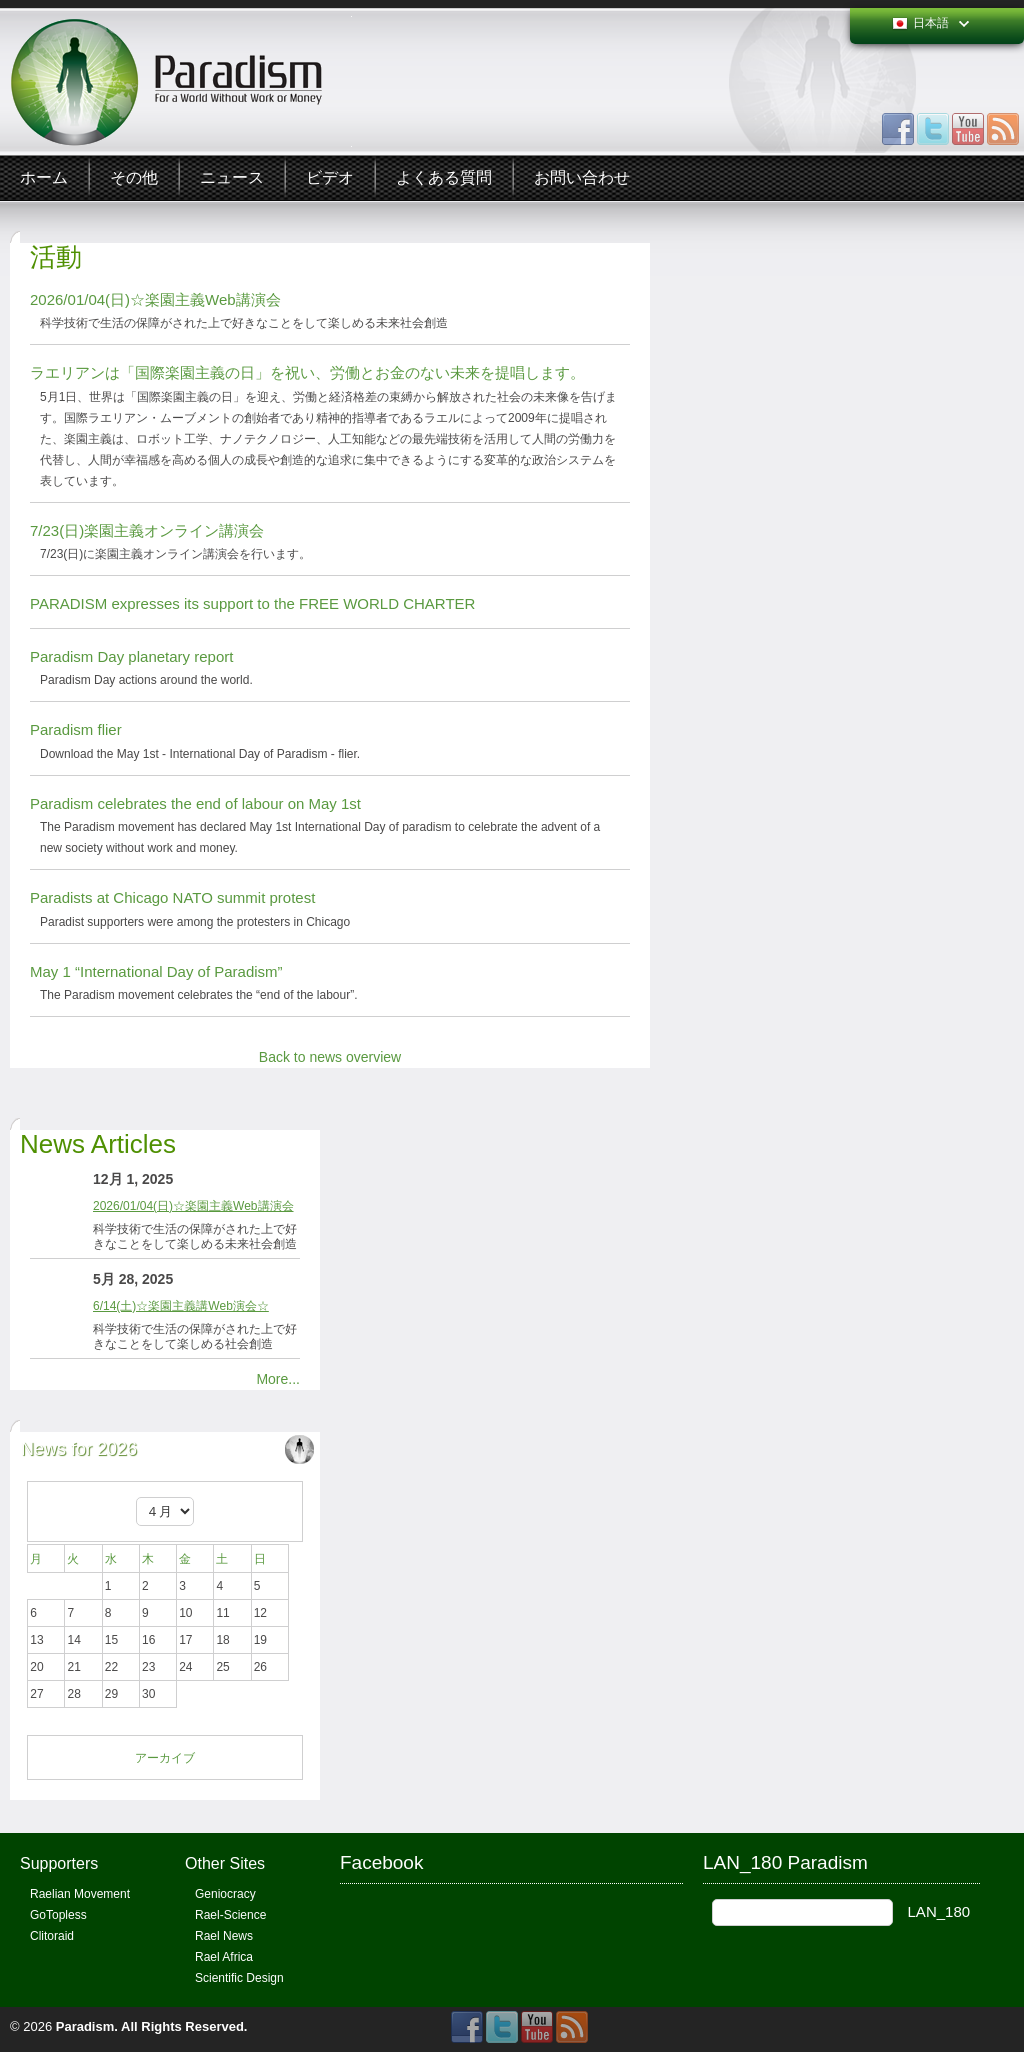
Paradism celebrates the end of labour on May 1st (195, 803)
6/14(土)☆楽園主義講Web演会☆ (181, 1306)
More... (278, 1379)
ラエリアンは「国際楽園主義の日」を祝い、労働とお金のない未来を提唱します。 (307, 372)
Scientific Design (239, 1978)
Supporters (59, 1863)
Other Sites (225, 1863)
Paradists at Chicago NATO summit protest (172, 897)
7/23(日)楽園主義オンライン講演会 (147, 530)
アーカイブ (165, 1758)
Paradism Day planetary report (131, 656)
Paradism (85, 2026)
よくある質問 (444, 177)
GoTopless (58, 1915)
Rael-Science (230, 1915)
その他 (134, 177)
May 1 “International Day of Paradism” (156, 971)
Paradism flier (76, 729)
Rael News (224, 1936)
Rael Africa (224, 1957)
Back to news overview (330, 1057)
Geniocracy (225, 1894)
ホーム (44, 177)
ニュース (232, 177)
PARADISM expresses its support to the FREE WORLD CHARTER (252, 603)
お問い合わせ (582, 177)
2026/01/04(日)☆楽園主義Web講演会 (155, 299)
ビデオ (330, 177)
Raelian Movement (80, 1894)
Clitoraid (52, 1936)
